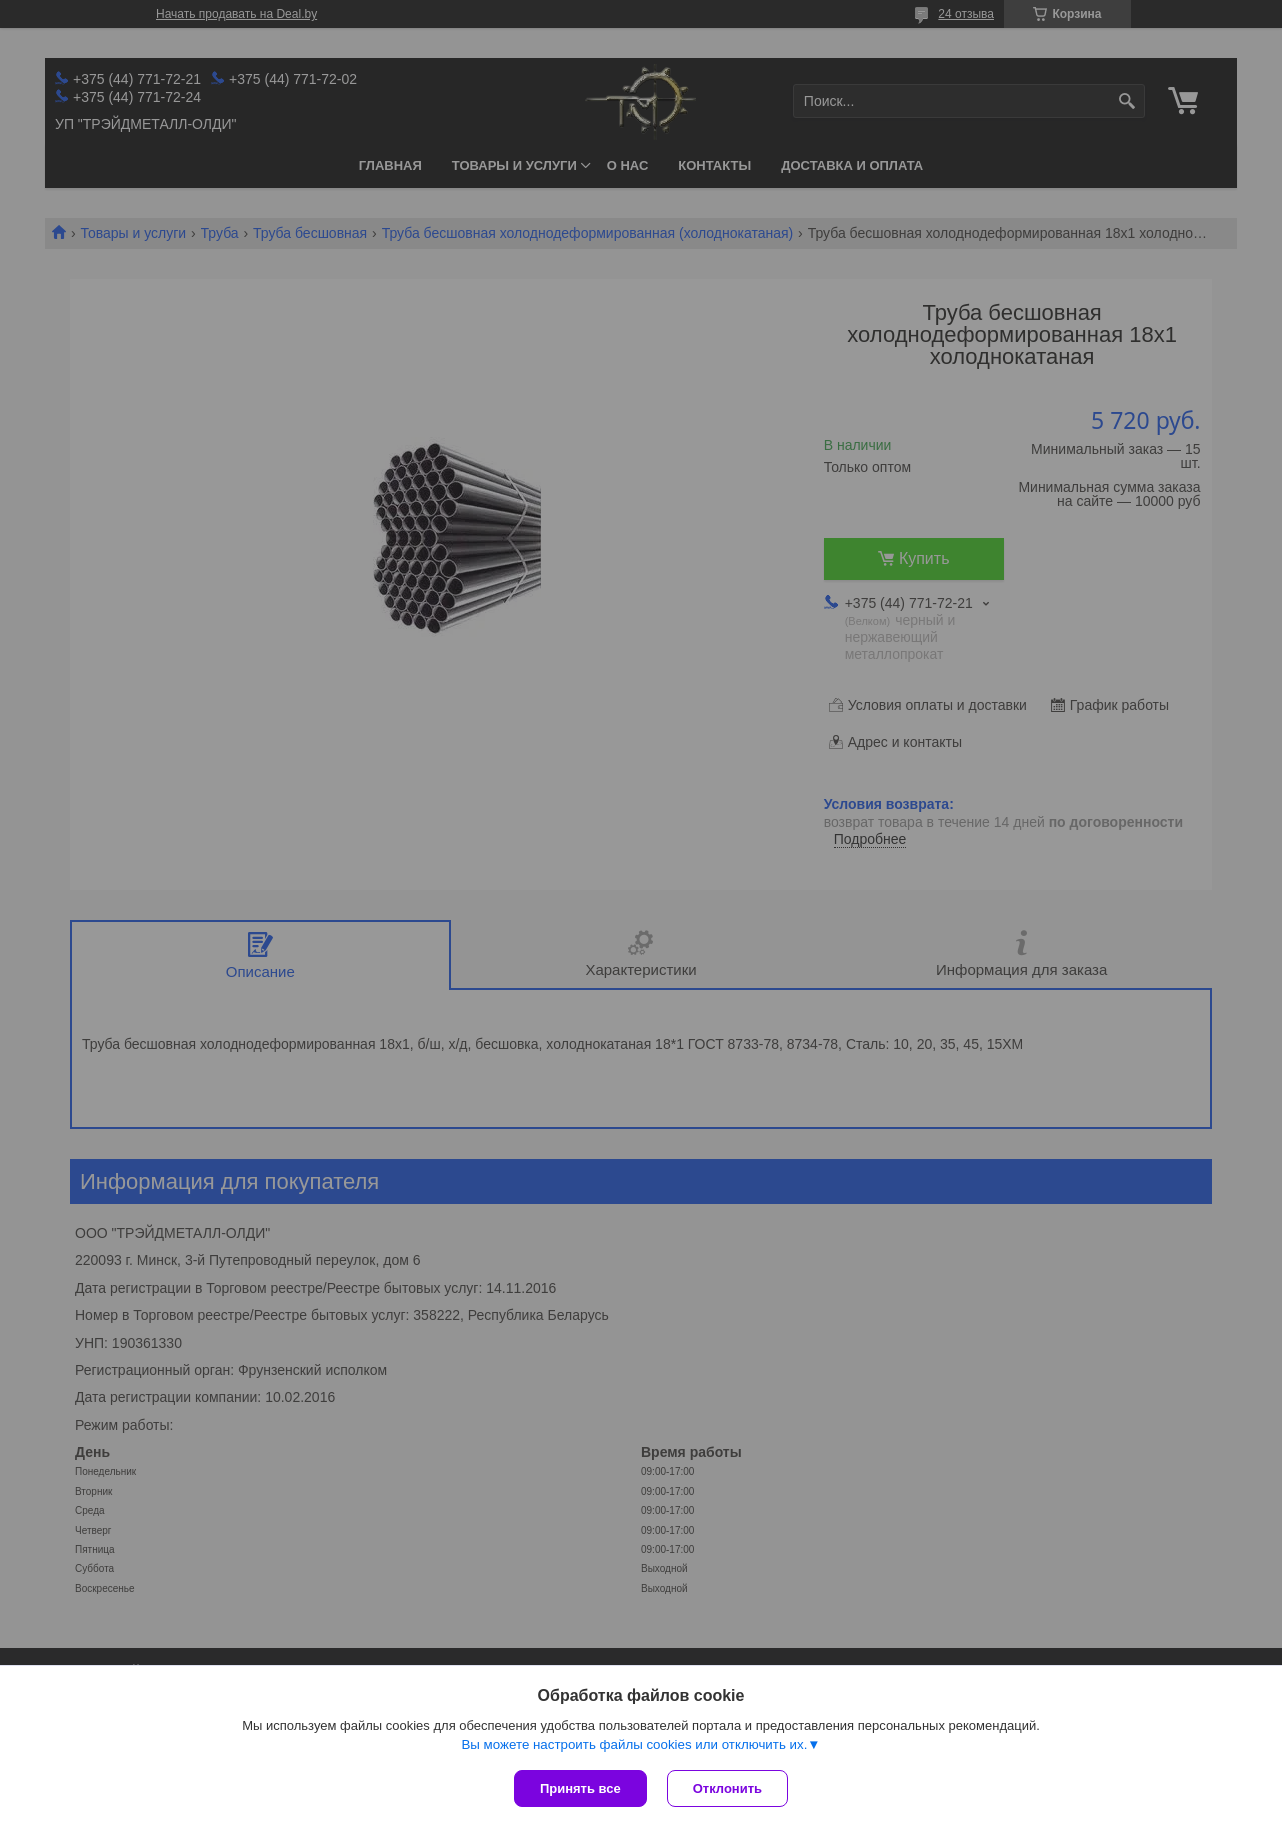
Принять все (580, 1788)
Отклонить (727, 1788)
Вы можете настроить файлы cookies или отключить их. (634, 1744)
